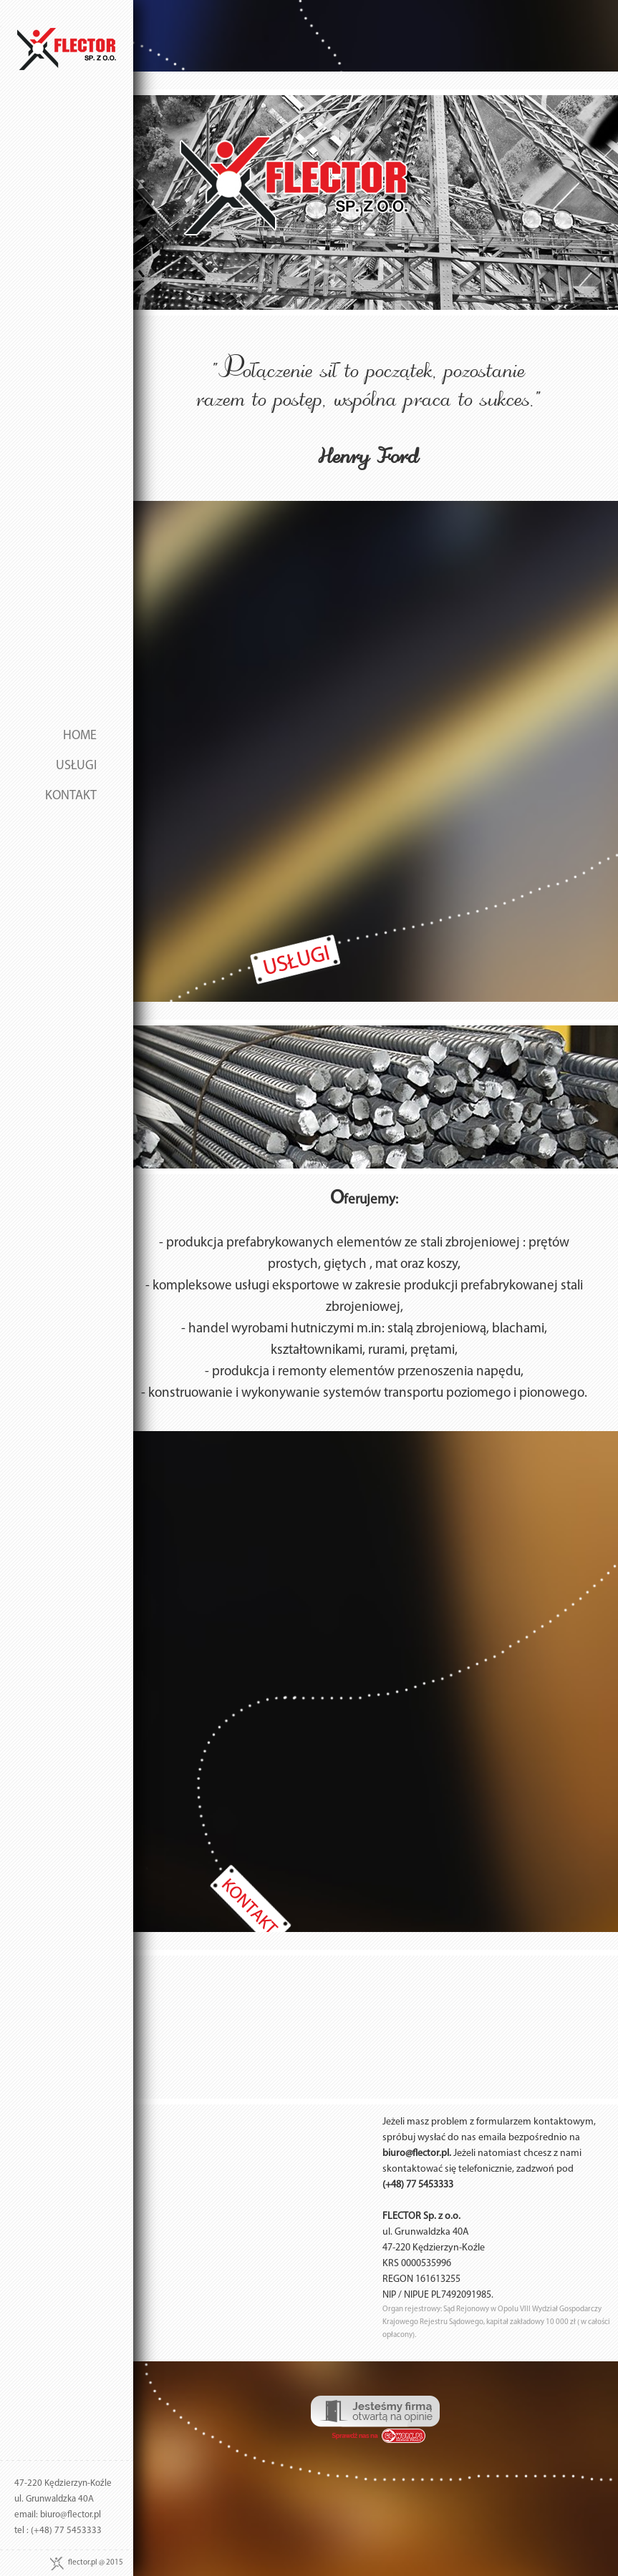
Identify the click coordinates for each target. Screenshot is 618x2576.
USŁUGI (76, 766)
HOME (80, 736)
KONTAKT (71, 796)
